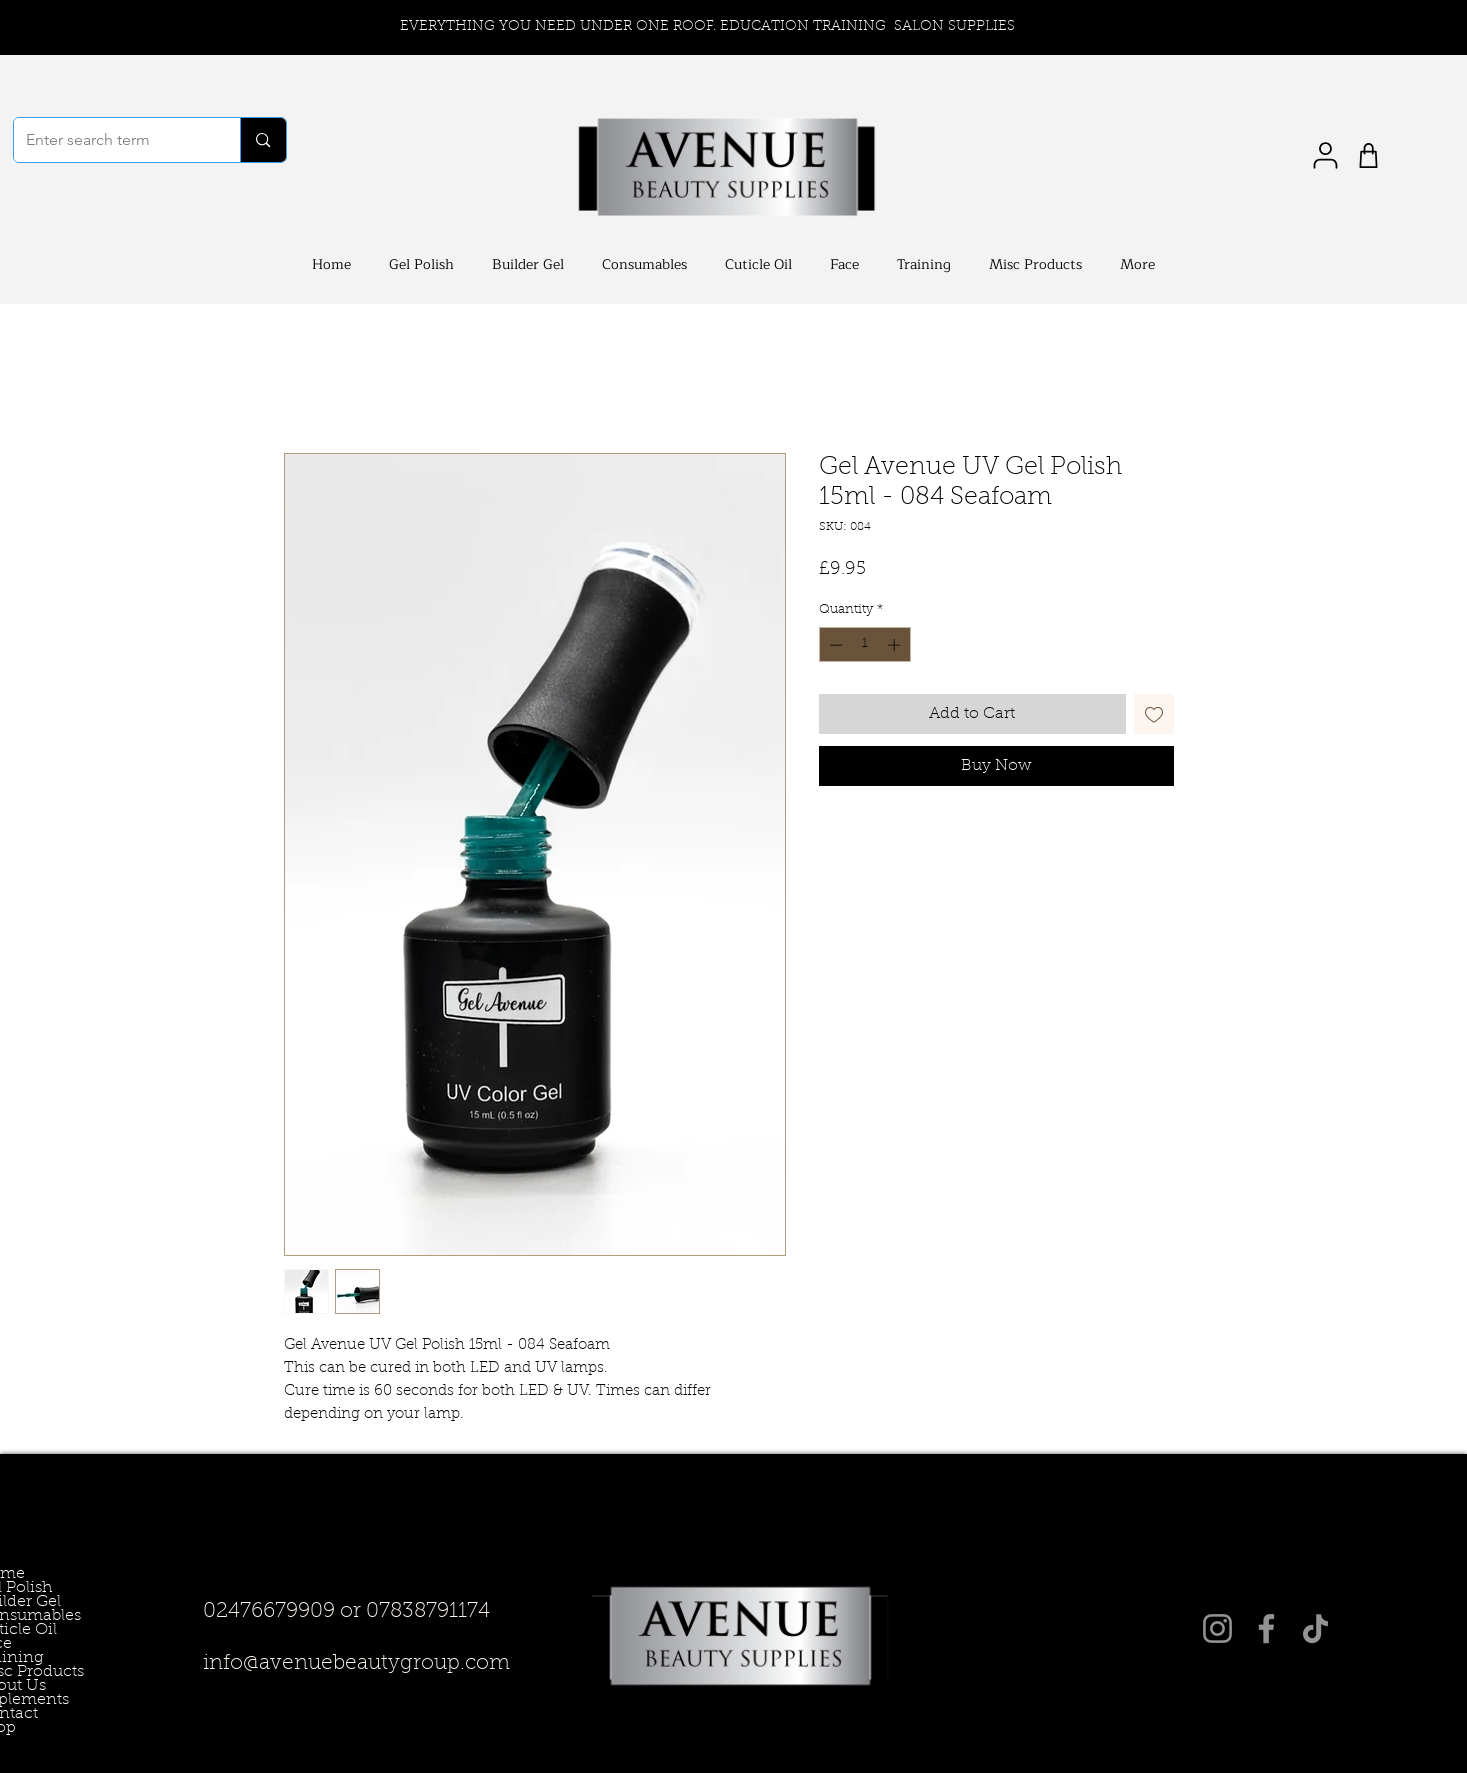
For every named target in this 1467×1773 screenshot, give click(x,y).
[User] (1326, 155)
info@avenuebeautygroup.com (356, 1663)
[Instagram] (1217, 1628)
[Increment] (896, 645)
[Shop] (1368, 155)
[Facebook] (1266, 1628)
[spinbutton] (864, 645)
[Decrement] (834, 645)
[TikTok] (1315, 1628)
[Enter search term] (112, 140)
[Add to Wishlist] (1154, 714)
